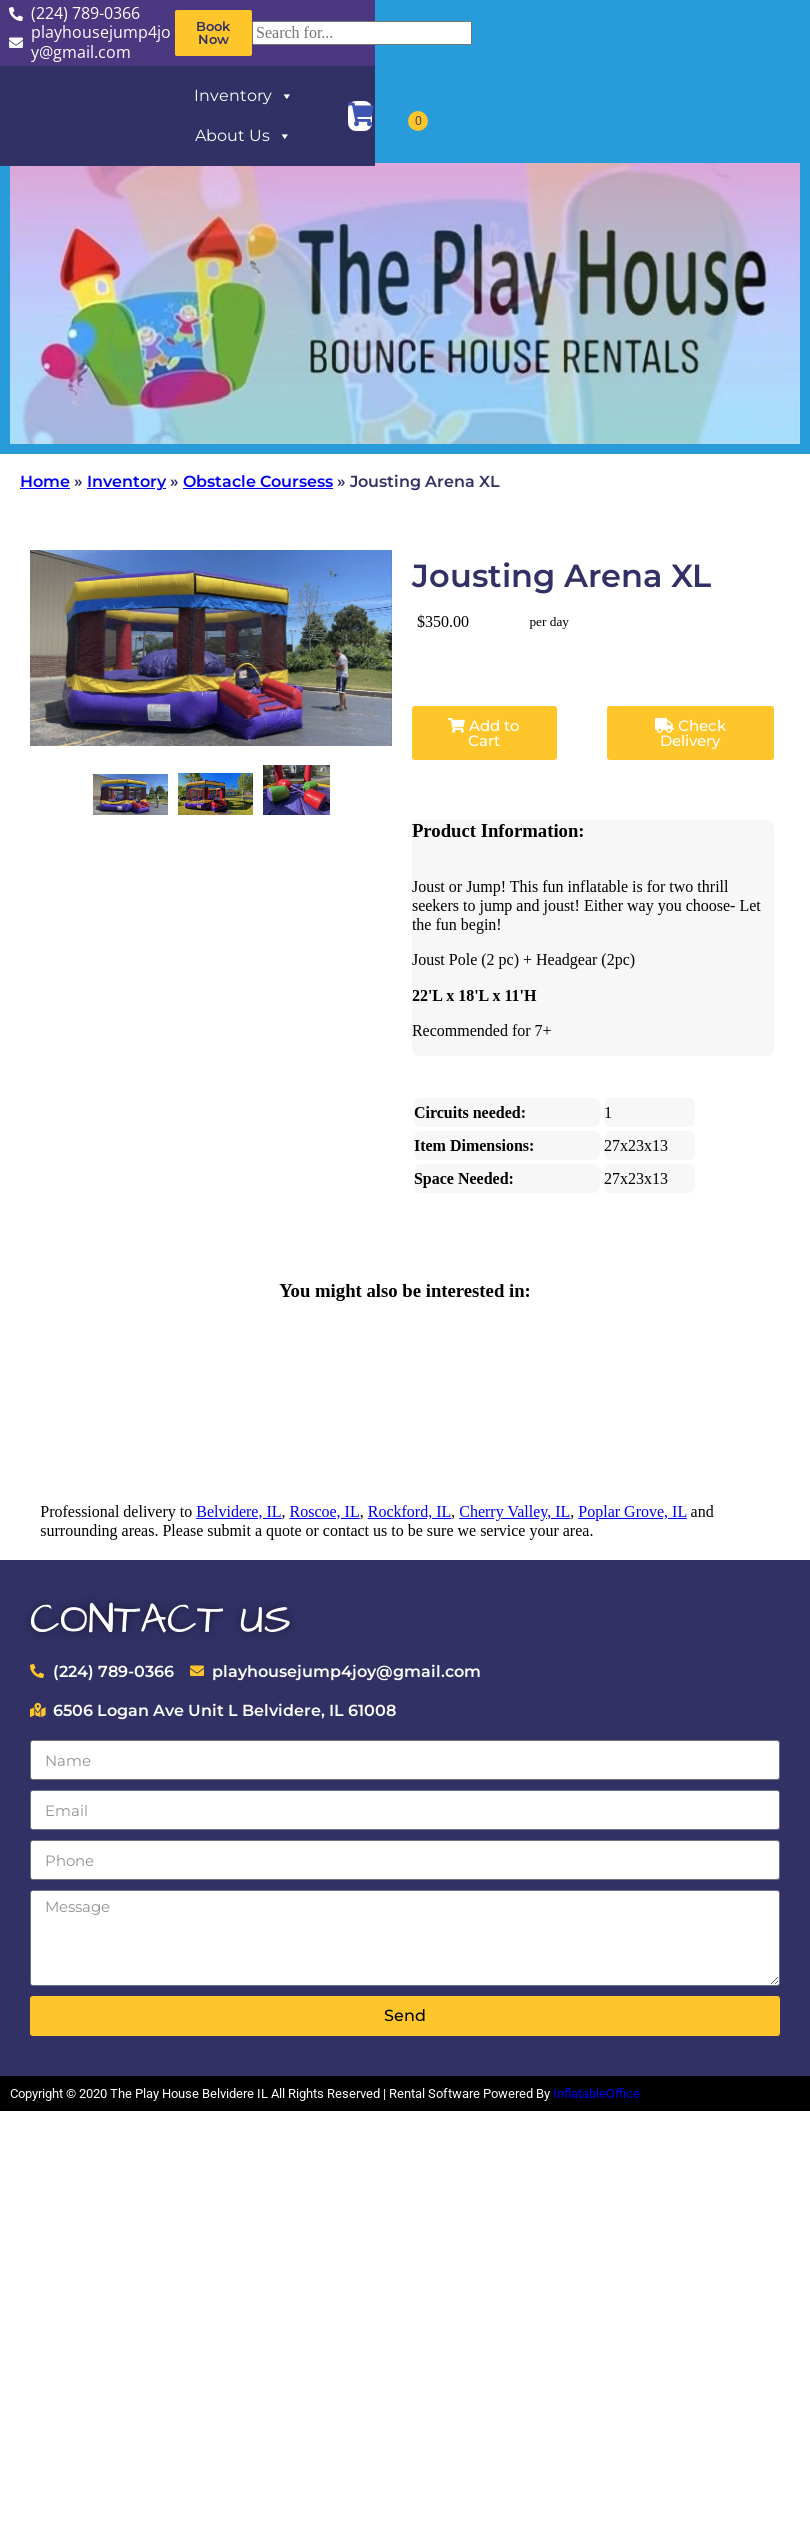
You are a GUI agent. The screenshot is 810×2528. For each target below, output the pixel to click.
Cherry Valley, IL (514, 1511)
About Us (243, 136)
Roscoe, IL (325, 1511)
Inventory (244, 96)
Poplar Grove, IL (632, 1511)
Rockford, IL (410, 1511)
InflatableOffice (596, 2093)
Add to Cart (484, 733)
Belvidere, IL (238, 1511)
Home (45, 481)
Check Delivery (690, 733)
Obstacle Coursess (258, 481)
